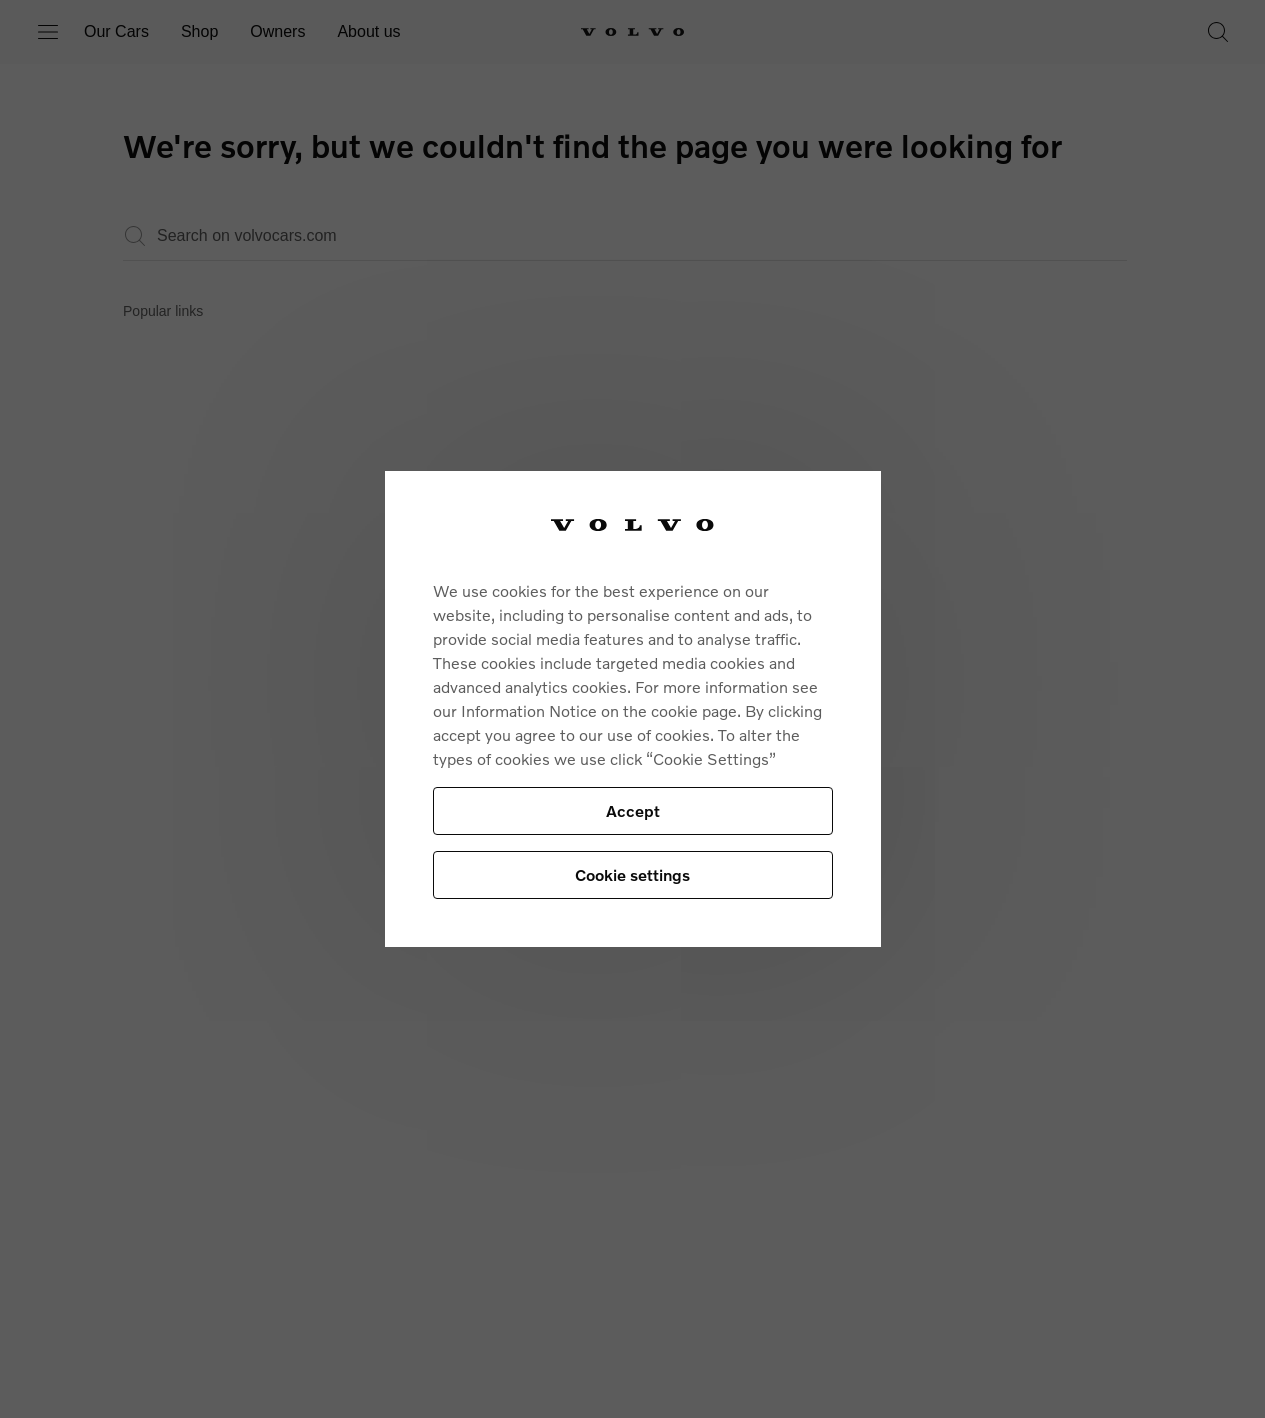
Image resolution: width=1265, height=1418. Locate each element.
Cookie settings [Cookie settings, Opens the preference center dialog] (632, 874)
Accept (633, 810)
